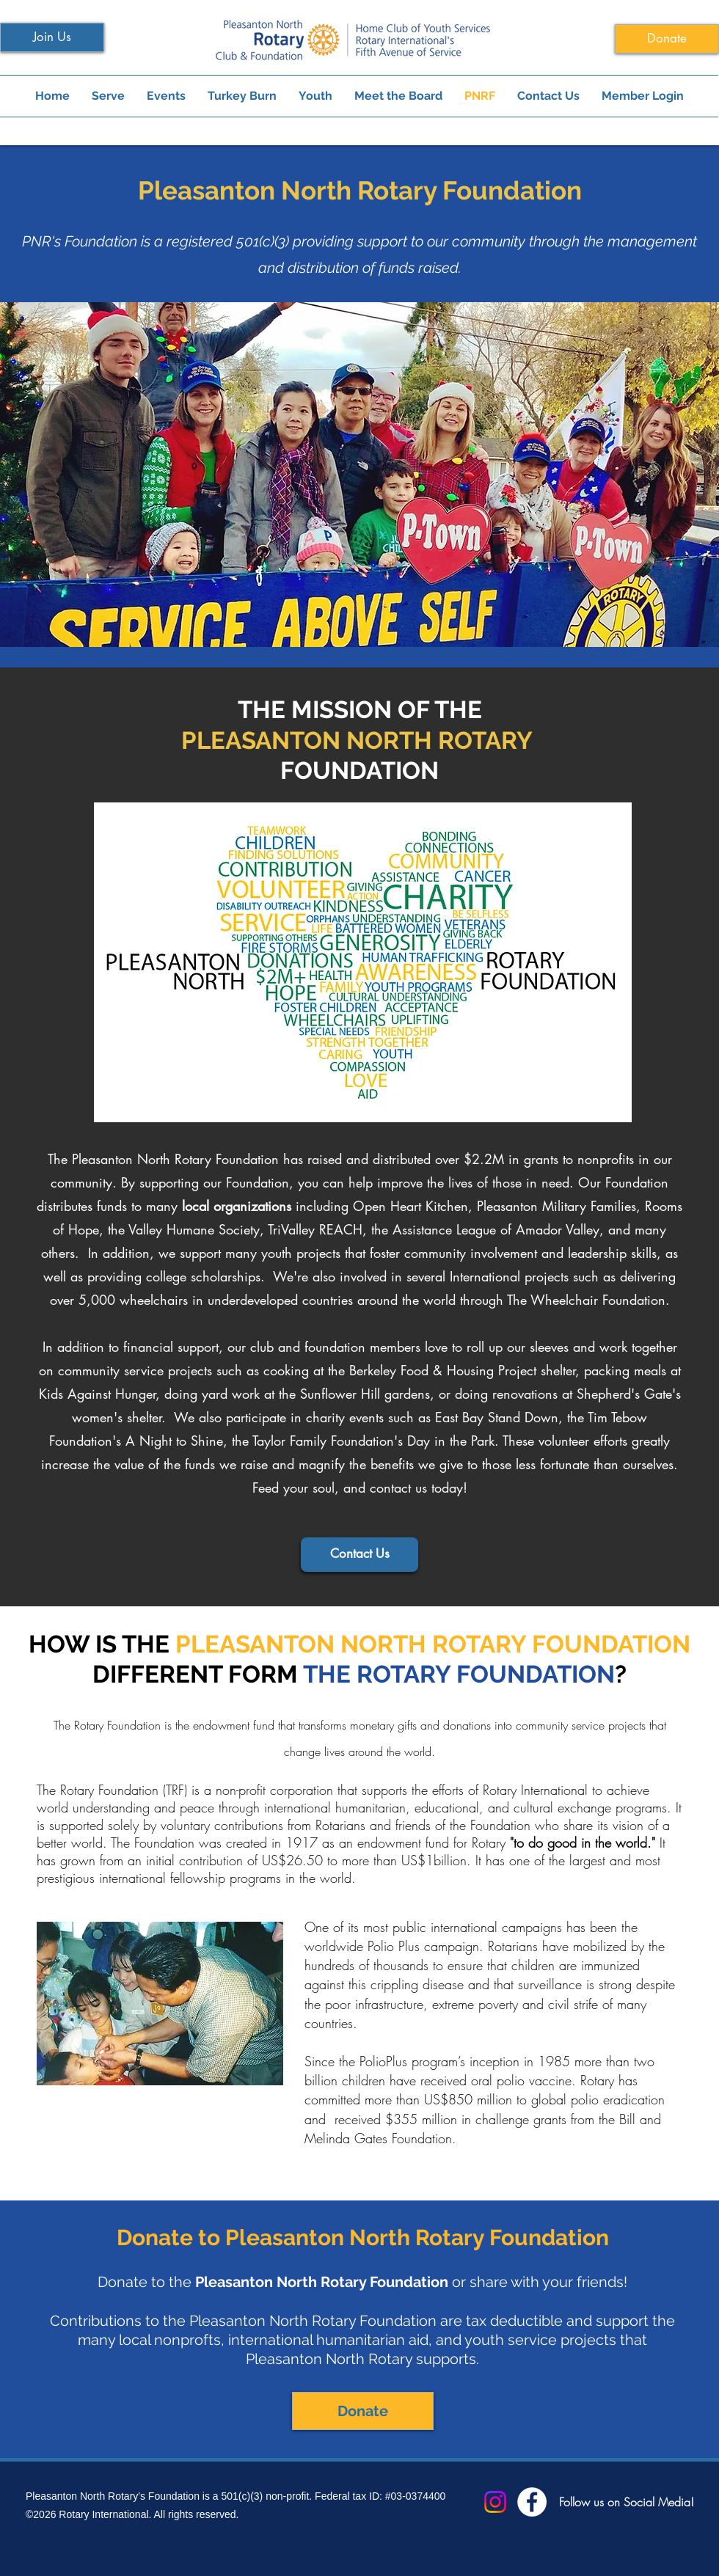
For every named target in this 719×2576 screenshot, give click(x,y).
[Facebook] (532, 2502)
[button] (359, 474)
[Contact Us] (359, 1554)
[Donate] (667, 39)
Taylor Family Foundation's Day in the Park (373, 1440)
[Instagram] (495, 2502)
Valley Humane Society (194, 1229)
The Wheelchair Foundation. (588, 1300)
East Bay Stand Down (496, 1417)
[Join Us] (52, 37)
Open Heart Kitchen (410, 1206)
